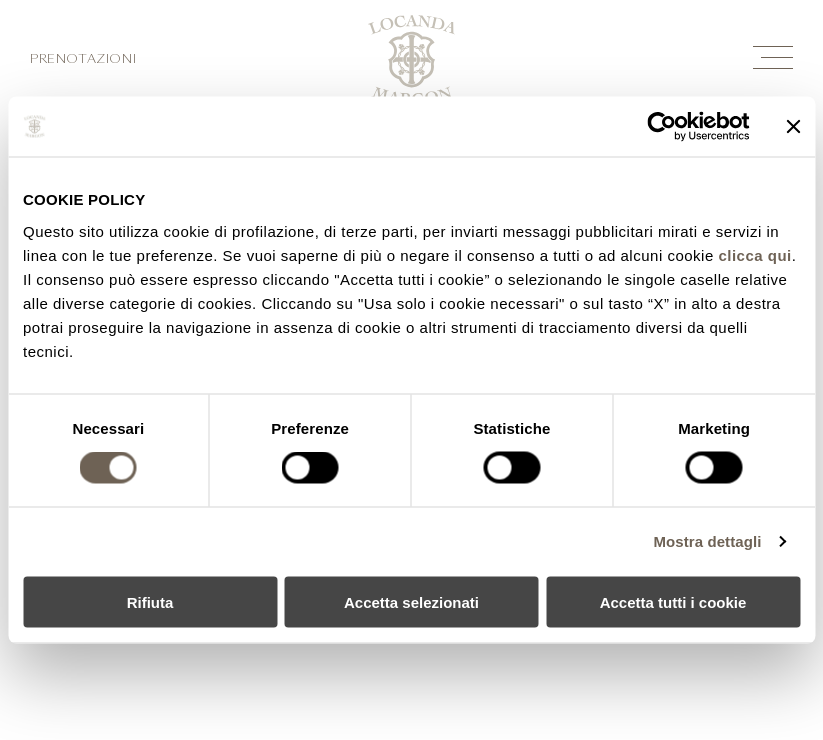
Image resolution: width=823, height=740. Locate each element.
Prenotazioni (83, 60)
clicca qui (754, 254)
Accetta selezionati (411, 601)
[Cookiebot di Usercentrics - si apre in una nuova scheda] (661, 127)
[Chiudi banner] (793, 127)
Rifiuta (150, 601)
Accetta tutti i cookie (673, 601)
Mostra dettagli (707, 541)
